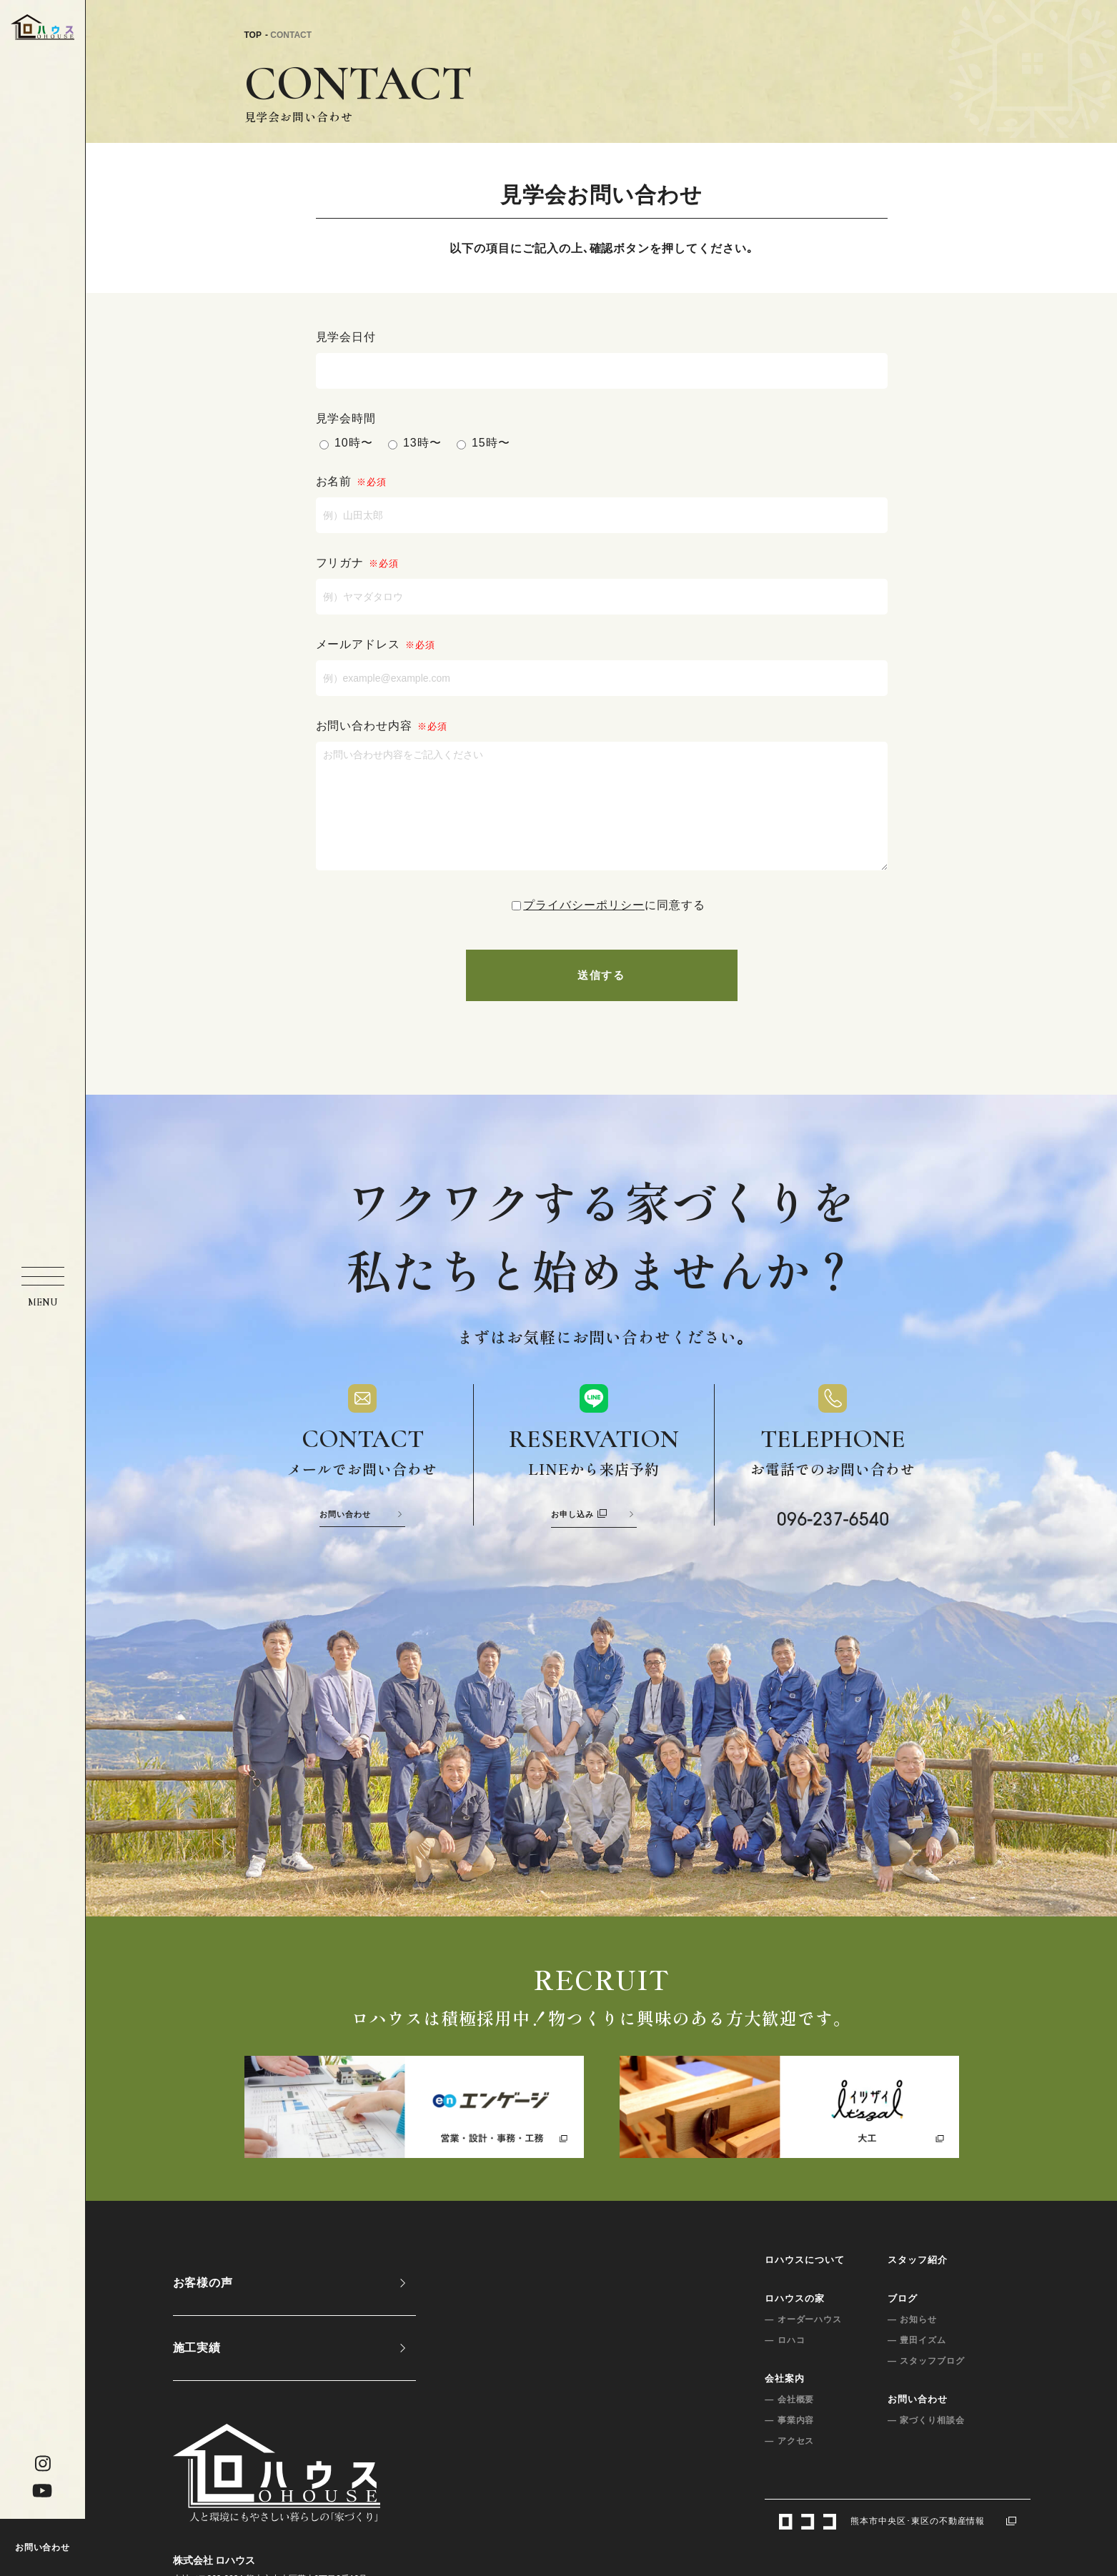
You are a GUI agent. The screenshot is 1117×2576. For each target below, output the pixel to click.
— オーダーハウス (803, 2344)
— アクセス (789, 2466)
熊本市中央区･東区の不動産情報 (897, 2546)
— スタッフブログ (926, 2386)
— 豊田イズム (917, 2365)
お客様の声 (203, 2308)
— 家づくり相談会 (926, 2445)
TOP (253, 35)
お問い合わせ (43, 2547)
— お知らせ (912, 2344)
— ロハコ (785, 2365)
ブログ (903, 2323)
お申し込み (579, 1538)
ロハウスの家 (795, 2323)
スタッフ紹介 (918, 2284)
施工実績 (197, 2373)
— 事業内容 (789, 2445)
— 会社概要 (789, 2425)
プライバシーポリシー (584, 926)
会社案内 (785, 2403)
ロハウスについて (805, 2284)
